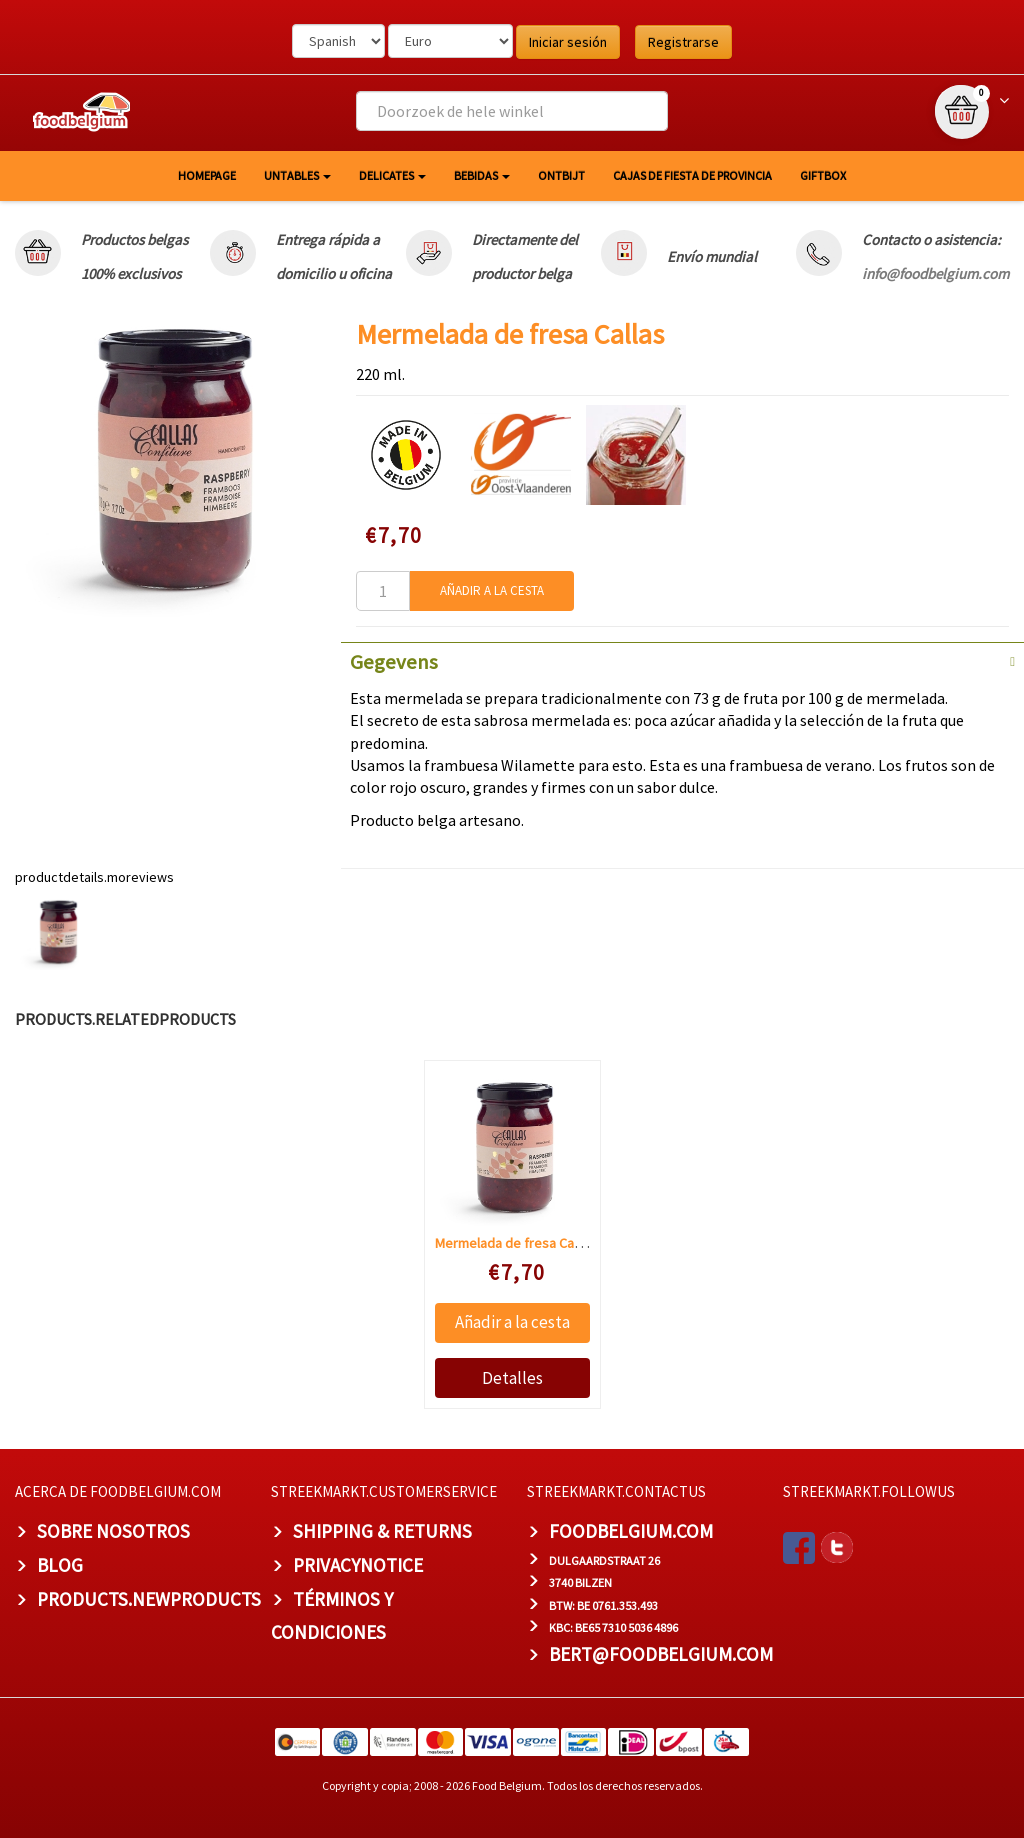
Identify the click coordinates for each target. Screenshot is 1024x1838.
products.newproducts (149, 1599)
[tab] (682, 660)
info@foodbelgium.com (935, 273)
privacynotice (358, 1565)
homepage (207, 175)
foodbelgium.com (631, 1531)
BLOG (60, 1565)
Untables (297, 175)
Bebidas (482, 175)
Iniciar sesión (568, 42)
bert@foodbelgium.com (661, 1654)
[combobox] (511, 111)
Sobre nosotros (113, 1531)
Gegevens (394, 662)
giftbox (823, 175)
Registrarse (683, 42)
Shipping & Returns (382, 1531)
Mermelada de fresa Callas (514, 1243)
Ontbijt (561, 175)
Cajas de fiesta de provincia (692, 175)
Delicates (392, 175)
